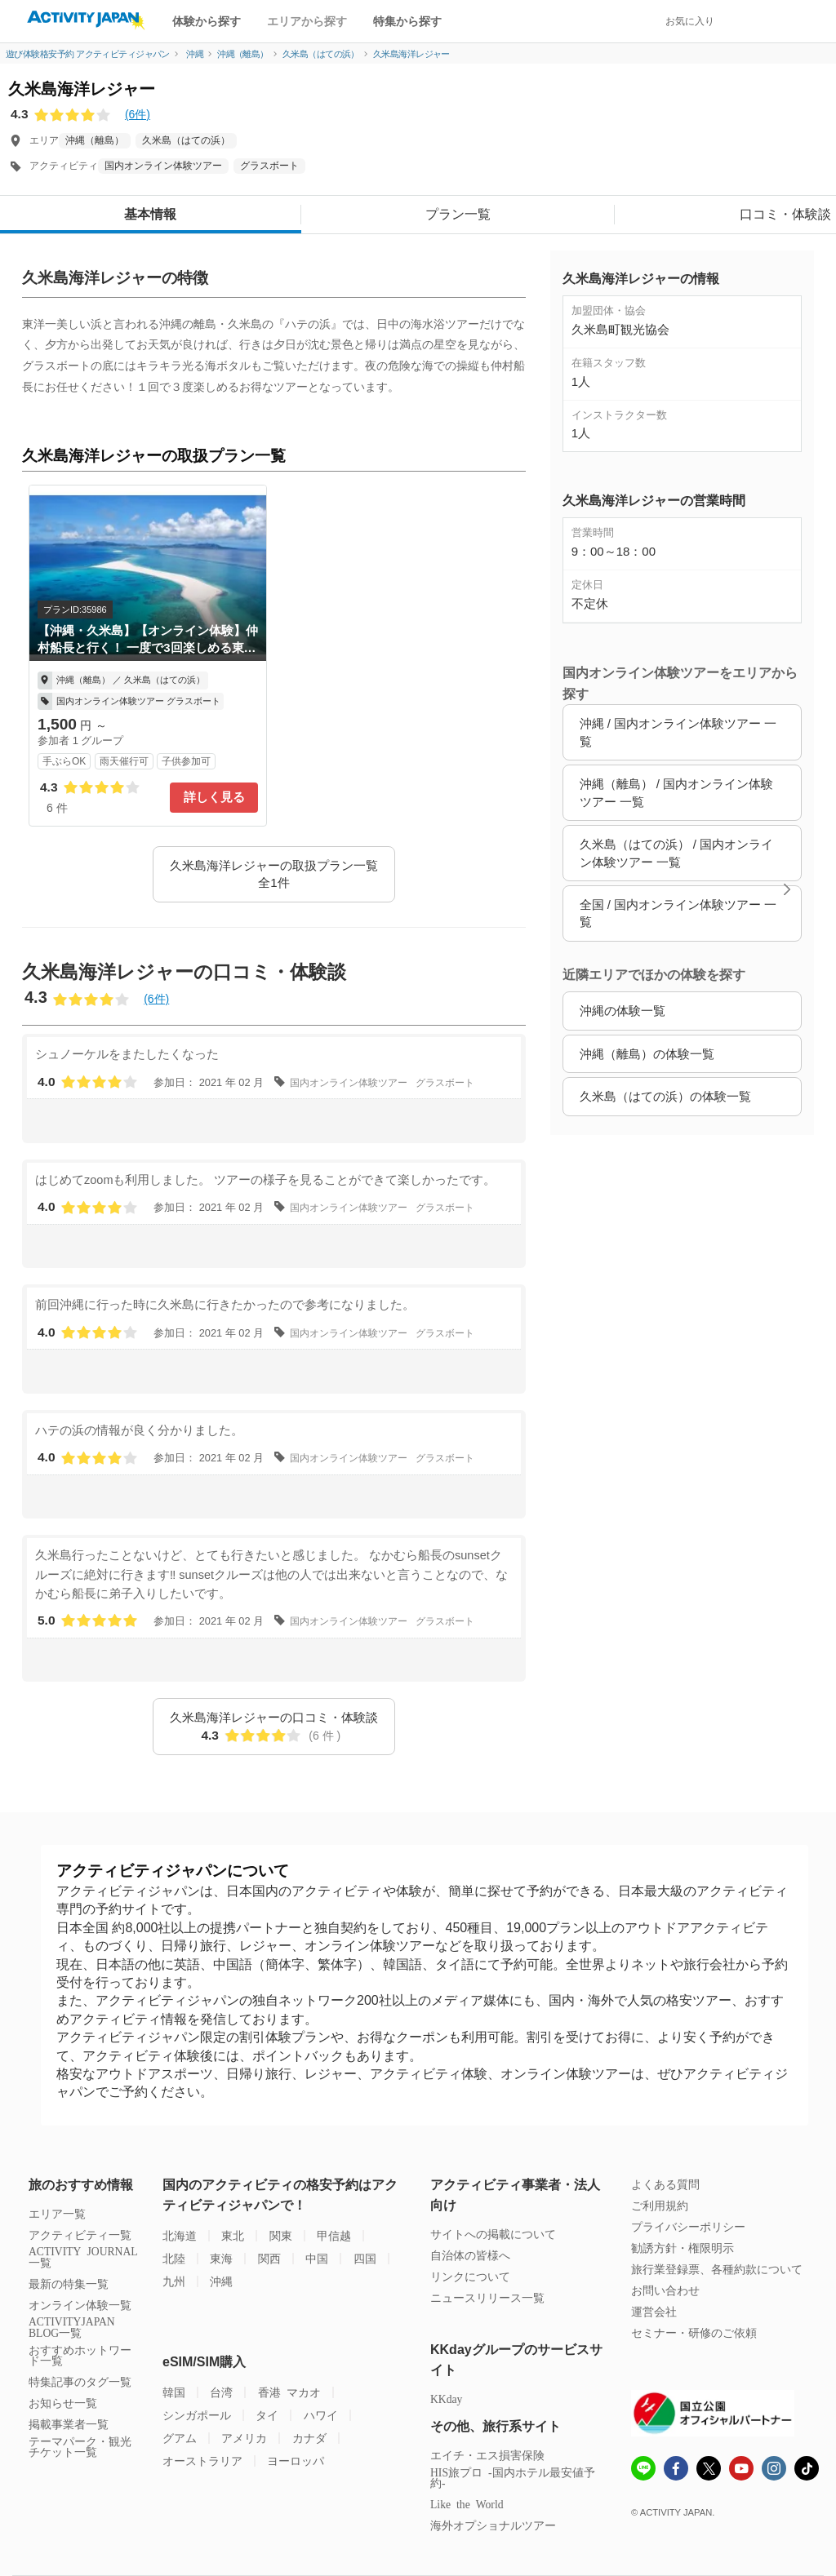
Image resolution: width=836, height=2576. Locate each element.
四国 (365, 2258)
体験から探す (206, 21)
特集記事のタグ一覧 (80, 2381)
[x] (708, 2468)
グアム (179, 2437)
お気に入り (689, 21)
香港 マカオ (289, 2392)
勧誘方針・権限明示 (682, 2247)
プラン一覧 (458, 214)
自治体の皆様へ (470, 2255)
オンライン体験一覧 (80, 2304)
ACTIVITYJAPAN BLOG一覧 (72, 2327)
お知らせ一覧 (63, 2402)
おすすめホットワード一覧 (80, 2355)
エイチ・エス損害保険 (487, 2455)
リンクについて (470, 2276)
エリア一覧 (57, 2213)
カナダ (309, 2437)
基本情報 (150, 214)
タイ (267, 2415)
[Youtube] (741, 2470)
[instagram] (774, 2470)
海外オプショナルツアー (493, 2525)
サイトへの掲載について (493, 2233)
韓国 (173, 2392)
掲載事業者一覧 (69, 2424)
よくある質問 (665, 2184)
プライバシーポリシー (688, 2226)
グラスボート (269, 165)
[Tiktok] (806, 2468)
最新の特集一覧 (69, 2283)
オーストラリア (202, 2460)
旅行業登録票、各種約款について (717, 2268)
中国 (316, 2258)
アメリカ (244, 2437)
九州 (173, 2281)
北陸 (173, 2258)
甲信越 (334, 2235)
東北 (232, 2235)
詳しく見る (214, 797)
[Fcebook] (676, 2470)
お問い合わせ (665, 2290)
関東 (280, 2235)
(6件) (137, 114)
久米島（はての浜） (186, 140)
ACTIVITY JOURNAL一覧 (83, 2257)
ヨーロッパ (295, 2460)
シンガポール (196, 2415)
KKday (446, 2398)
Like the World (467, 2503)
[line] (643, 2470)
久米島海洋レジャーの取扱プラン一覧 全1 (274, 873)
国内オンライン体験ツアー (163, 165)
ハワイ (321, 2415)
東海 (221, 2258)
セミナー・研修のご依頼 (694, 2332)
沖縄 (221, 2281)
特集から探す (407, 21)
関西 (269, 2258)
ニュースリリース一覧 (487, 2297)
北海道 (179, 2235)
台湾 (221, 2392)
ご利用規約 (659, 2205)
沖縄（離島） (94, 140)
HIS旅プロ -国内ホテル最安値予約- (512, 2478)
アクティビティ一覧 (80, 2234)
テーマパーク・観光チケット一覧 (80, 2447)
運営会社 (654, 2311)
